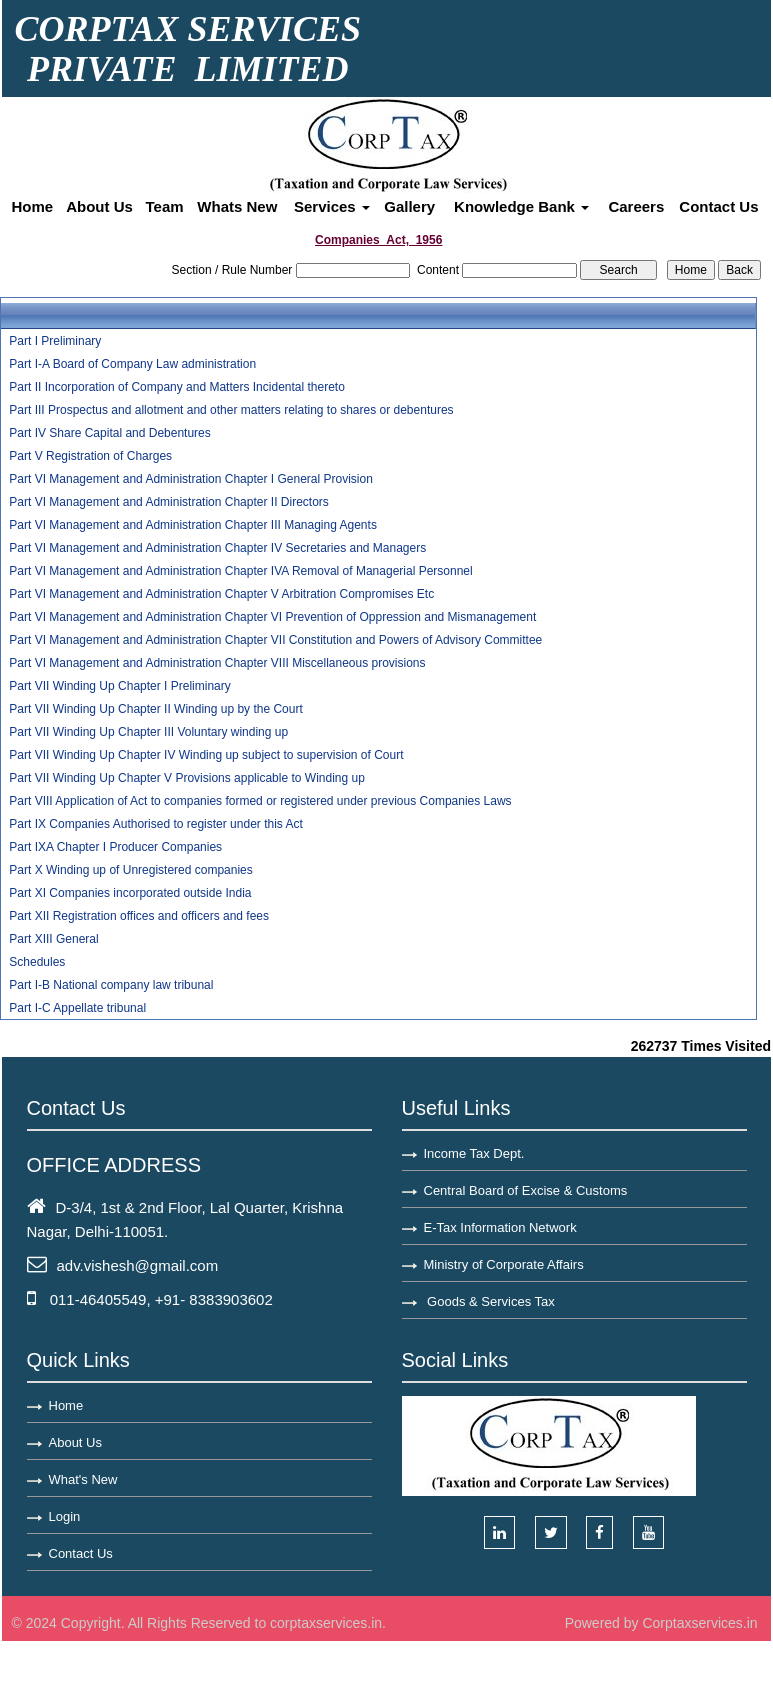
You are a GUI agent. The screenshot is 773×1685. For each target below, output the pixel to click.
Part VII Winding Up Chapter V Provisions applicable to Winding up (187, 778)
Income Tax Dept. (474, 1153)
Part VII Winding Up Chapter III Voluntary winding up (148, 732)
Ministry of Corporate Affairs (504, 1264)
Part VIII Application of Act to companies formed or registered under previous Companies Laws (260, 801)
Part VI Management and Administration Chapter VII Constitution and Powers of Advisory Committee (275, 640)
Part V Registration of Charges (90, 456)
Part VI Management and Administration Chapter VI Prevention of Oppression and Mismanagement (272, 617)
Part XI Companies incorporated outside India (130, 893)
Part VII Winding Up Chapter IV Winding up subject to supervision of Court (206, 755)
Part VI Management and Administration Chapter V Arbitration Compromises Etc (221, 594)
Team (165, 206)
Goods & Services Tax (489, 1301)
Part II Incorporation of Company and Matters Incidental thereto (177, 387)
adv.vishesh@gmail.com (138, 1265)
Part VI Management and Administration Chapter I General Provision (191, 479)
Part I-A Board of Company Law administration (132, 364)
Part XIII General (53, 939)
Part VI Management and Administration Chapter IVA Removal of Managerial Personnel (240, 571)
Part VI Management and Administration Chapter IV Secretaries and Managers (217, 548)
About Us (99, 206)
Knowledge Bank (521, 206)
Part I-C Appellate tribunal (77, 1008)
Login (65, 1516)
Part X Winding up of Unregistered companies (130, 870)
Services (332, 206)
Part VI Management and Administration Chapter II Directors (168, 502)
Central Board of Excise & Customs (526, 1190)
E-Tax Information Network (500, 1227)
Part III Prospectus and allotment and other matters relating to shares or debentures (231, 410)
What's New (83, 1479)
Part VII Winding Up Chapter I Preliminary (119, 686)
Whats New (237, 206)
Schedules (37, 962)
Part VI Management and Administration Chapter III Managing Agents (193, 525)
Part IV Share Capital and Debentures (109, 433)
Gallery (409, 206)
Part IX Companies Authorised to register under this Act (155, 824)
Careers (636, 206)
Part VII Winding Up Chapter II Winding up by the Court (155, 709)
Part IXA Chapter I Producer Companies (115, 847)
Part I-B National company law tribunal (111, 985)
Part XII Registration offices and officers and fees (139, 916)
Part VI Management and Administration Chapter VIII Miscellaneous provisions (217, 663)
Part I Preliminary (55, 341)
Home (33, 206)
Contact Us (718, 206)
